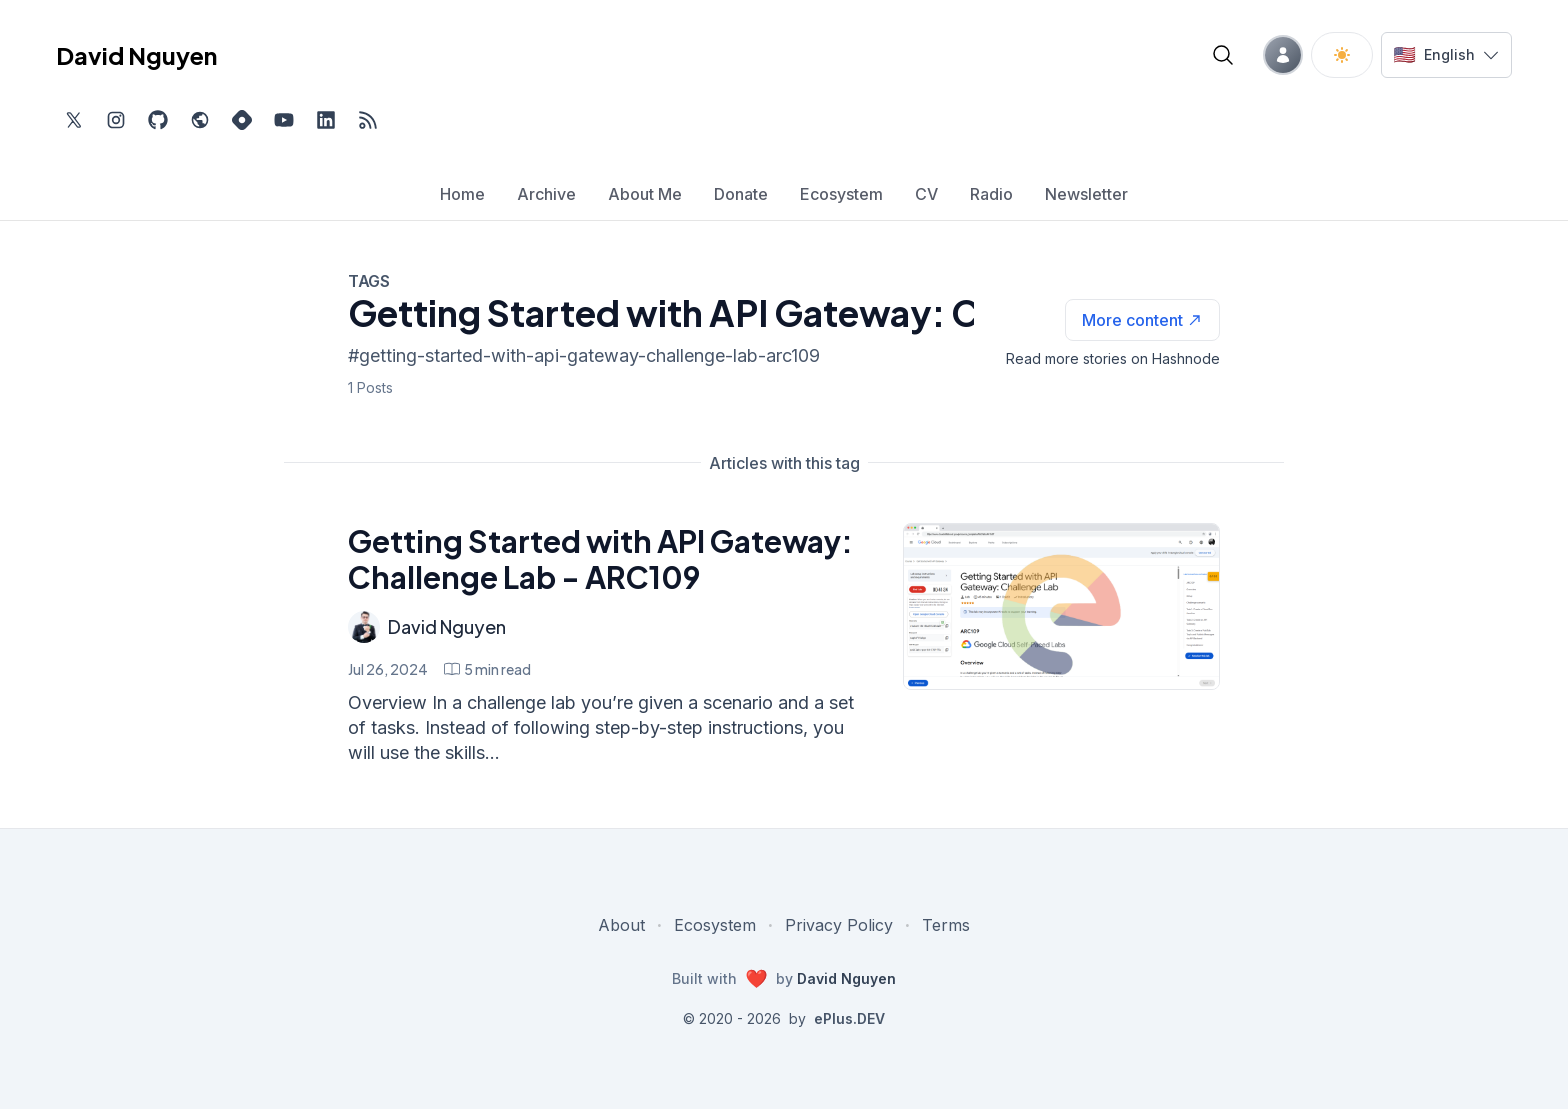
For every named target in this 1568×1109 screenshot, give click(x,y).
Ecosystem (715, 925)
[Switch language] (1446, 55)
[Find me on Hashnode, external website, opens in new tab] (242, 120)
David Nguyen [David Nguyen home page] (136, 55)
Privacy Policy (839, 925)
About (621, 925)
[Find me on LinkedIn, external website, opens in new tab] (326, 120)
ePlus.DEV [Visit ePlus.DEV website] (849, 1018)
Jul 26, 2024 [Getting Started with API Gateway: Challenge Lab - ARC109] (388, 669)
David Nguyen (447, 626)
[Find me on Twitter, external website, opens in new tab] (74, 120)
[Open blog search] (1223, 55)
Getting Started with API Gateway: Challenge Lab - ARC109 (600, 559)
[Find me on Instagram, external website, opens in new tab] (116, 120)
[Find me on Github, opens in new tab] (158, 120)
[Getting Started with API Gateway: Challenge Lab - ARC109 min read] (487, 669)
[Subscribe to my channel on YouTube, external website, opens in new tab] (284, 120)
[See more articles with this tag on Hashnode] (1142, 320)
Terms (946, 925)
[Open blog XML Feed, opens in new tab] (368, 120)
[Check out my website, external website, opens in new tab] (200, 120)
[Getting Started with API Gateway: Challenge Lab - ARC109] (1061, 606)
